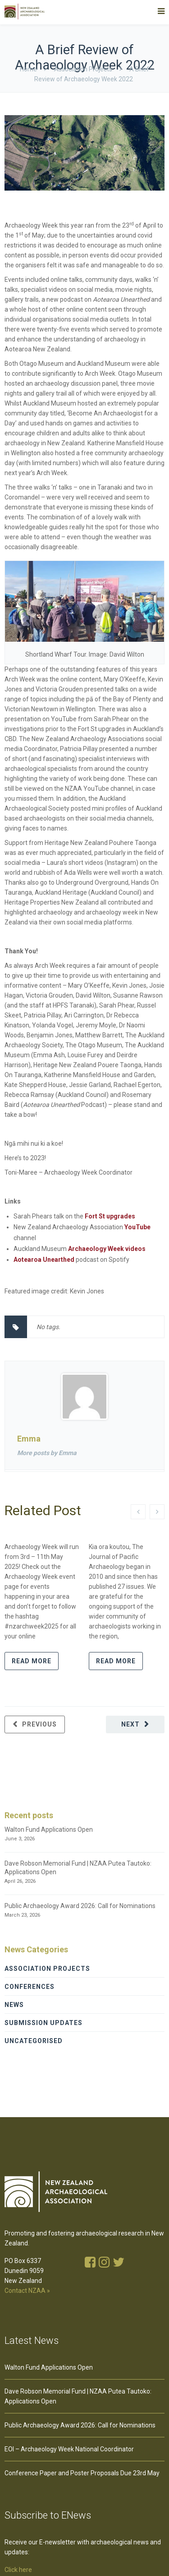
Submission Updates (43, 2022)
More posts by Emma (46, 1452)
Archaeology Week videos (107, 1248)
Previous (39, 1724)
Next (130, 1724)
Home (28, 69)
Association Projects (83, 69)
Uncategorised (34, 2040)
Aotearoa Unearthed (44, 1259)
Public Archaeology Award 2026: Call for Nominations (80, 1905)
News (14, 2004)
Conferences (30, 1986)
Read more (31, 1661)
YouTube (137, 1227)
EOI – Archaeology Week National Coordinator (69, 2449)
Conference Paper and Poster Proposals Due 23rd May (82, 2473)
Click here (18, 2569)
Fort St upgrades (110, 1216)
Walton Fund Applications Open (49, 1829)
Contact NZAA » (27, 2290)
